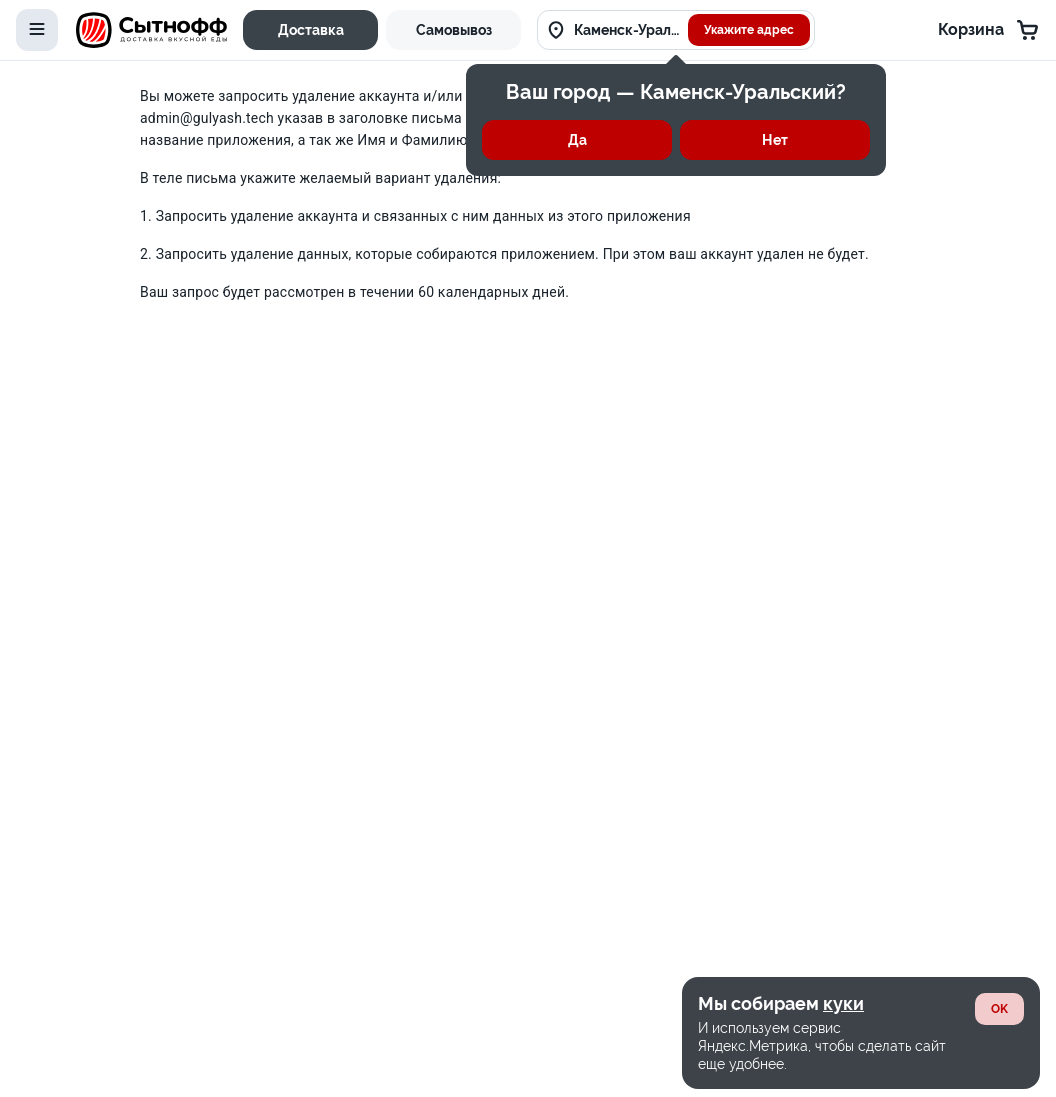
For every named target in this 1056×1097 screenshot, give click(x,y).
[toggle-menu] (37, 30)
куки (843, 1003)
